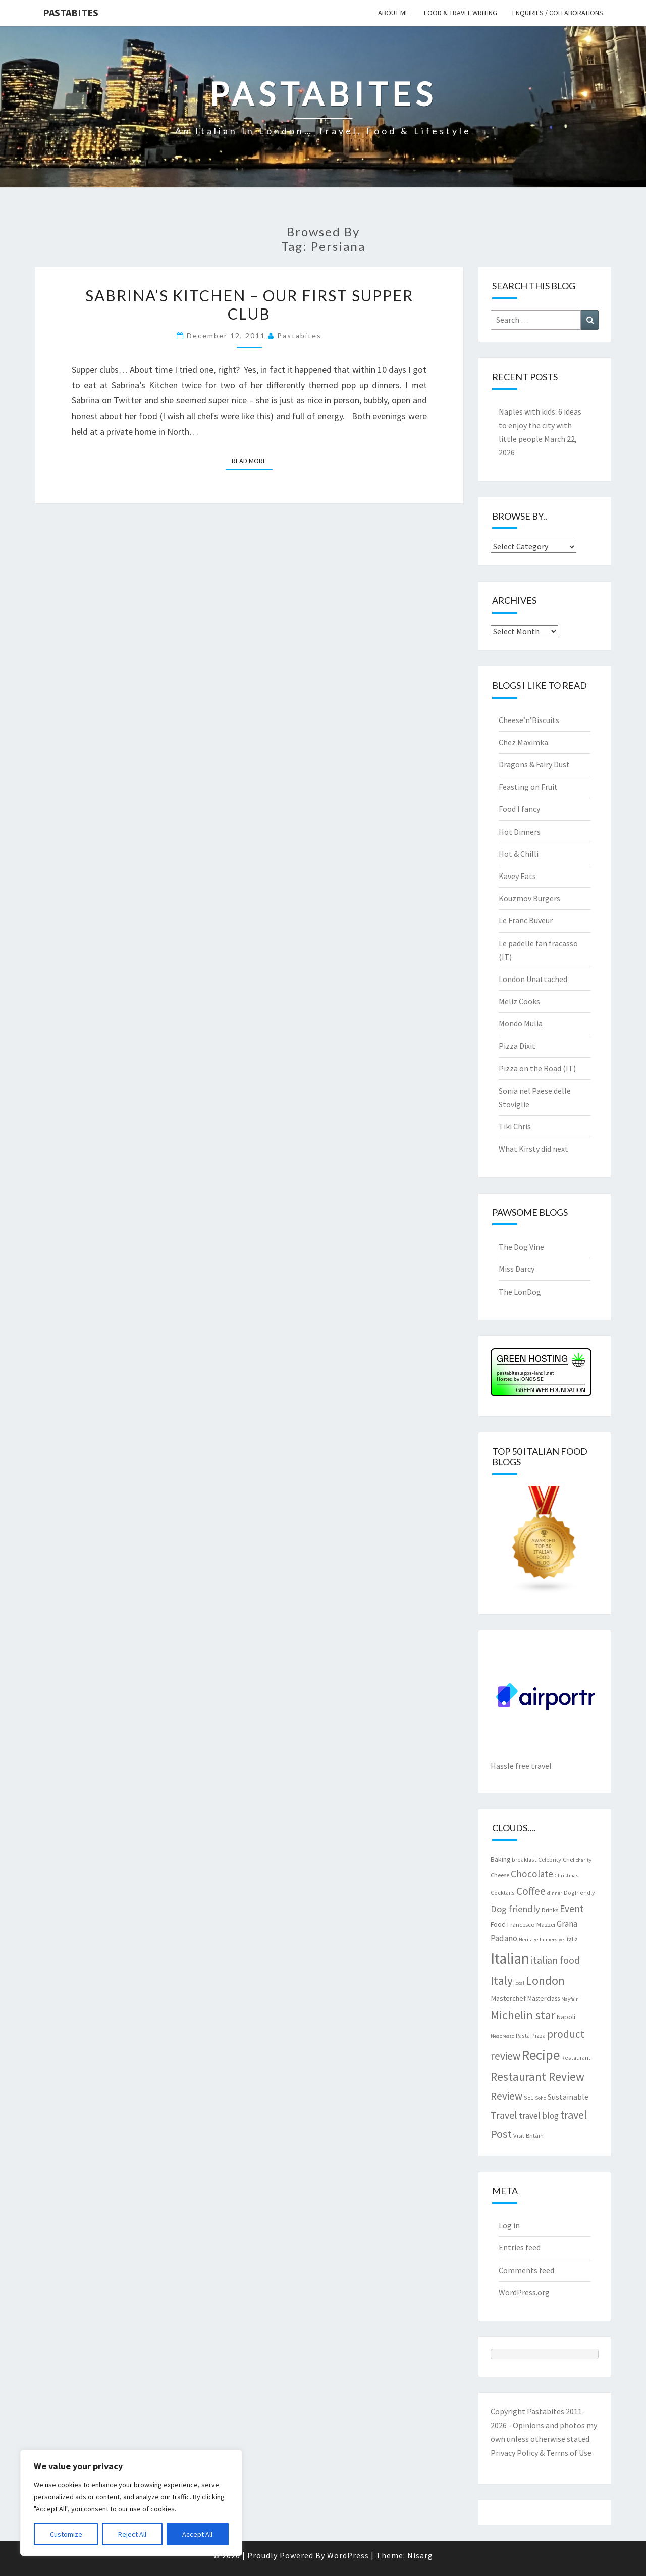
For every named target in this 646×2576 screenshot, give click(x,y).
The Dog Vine (521, 1247)
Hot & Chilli (519, 854)
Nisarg (420, 2555)
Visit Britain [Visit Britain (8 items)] (528, 2135)
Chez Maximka (523, 742)
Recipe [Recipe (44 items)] (541, 2055)
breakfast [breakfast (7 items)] (524, 1859)
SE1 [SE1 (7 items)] (528, 2097)
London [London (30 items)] (545, 1980)
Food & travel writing (460, 12)
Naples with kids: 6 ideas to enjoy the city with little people (540, 425)
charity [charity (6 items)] (583, 1860)
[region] (131, 2503)
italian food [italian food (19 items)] (555, 1959)
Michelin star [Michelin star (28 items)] (523, 2014)
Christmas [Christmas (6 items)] (566, 1875)
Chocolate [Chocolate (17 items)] (532, 1874)
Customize (66, 2534)
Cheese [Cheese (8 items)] (500, 1875)
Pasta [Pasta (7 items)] (523, 2035)
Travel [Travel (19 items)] (504, 2114)
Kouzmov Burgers (529, 898)
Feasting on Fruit (528, 787)
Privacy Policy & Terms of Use (541, 2453)
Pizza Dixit (517, 1046)
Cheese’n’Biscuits (529, 720)
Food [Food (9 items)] (498, 1924)
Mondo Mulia (521, 1023)
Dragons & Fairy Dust (534, 764)
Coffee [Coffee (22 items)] (531, 1891)
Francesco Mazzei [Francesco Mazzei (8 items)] (531, 1924)
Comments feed (526, 2270)
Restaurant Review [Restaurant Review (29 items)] (537, 2076)
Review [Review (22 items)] (506, 2096)
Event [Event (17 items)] (571, 1908)
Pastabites (70, 12)
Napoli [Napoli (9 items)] (566, 2016)
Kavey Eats (517, 876)
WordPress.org (524, 2292)
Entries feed (520, 2247)
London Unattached (533, 979)
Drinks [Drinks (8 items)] (550, 1909)
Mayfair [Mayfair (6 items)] (569, 1999)
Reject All (132, 2534)
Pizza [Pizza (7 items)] (538, 2035)
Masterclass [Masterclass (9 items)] (543, 1998)
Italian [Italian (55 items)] (510, 1958)
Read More (252, 460)
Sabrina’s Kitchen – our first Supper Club (249, 304)
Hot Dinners (520, 832)
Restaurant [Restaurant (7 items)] (575, 2058)
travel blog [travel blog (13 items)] (539, 2115)
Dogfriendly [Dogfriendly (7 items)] (579, 1892)
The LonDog (520, 1291)
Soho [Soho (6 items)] (540, 2098)
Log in (509, 2225)
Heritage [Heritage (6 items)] (528, 1939)
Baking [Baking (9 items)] (500, 1859)
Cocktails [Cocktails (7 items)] (503, 1892)
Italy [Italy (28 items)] (502, 1980)
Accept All (197, 2534)
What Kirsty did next (533, 1149)
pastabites (299, 335)
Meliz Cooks (519, 1001)
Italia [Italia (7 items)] (571, 1939)
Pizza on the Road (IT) (537, 1068)
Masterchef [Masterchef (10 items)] (508, 1998)
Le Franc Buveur (526, 920)
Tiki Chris (515, 1126)
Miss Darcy (516, 1269)
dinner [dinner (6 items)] (554, 1893)
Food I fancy (519, 809)
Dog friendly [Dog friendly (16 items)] (515, 1909)
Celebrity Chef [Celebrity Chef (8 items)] (556, 1859)
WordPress (348, 2555)
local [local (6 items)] (519, 1983)
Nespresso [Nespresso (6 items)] (502, 2036)
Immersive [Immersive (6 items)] (552, 1939)
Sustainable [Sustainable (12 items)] (568, 2097)
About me (393, 12)
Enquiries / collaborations (557, 12)
